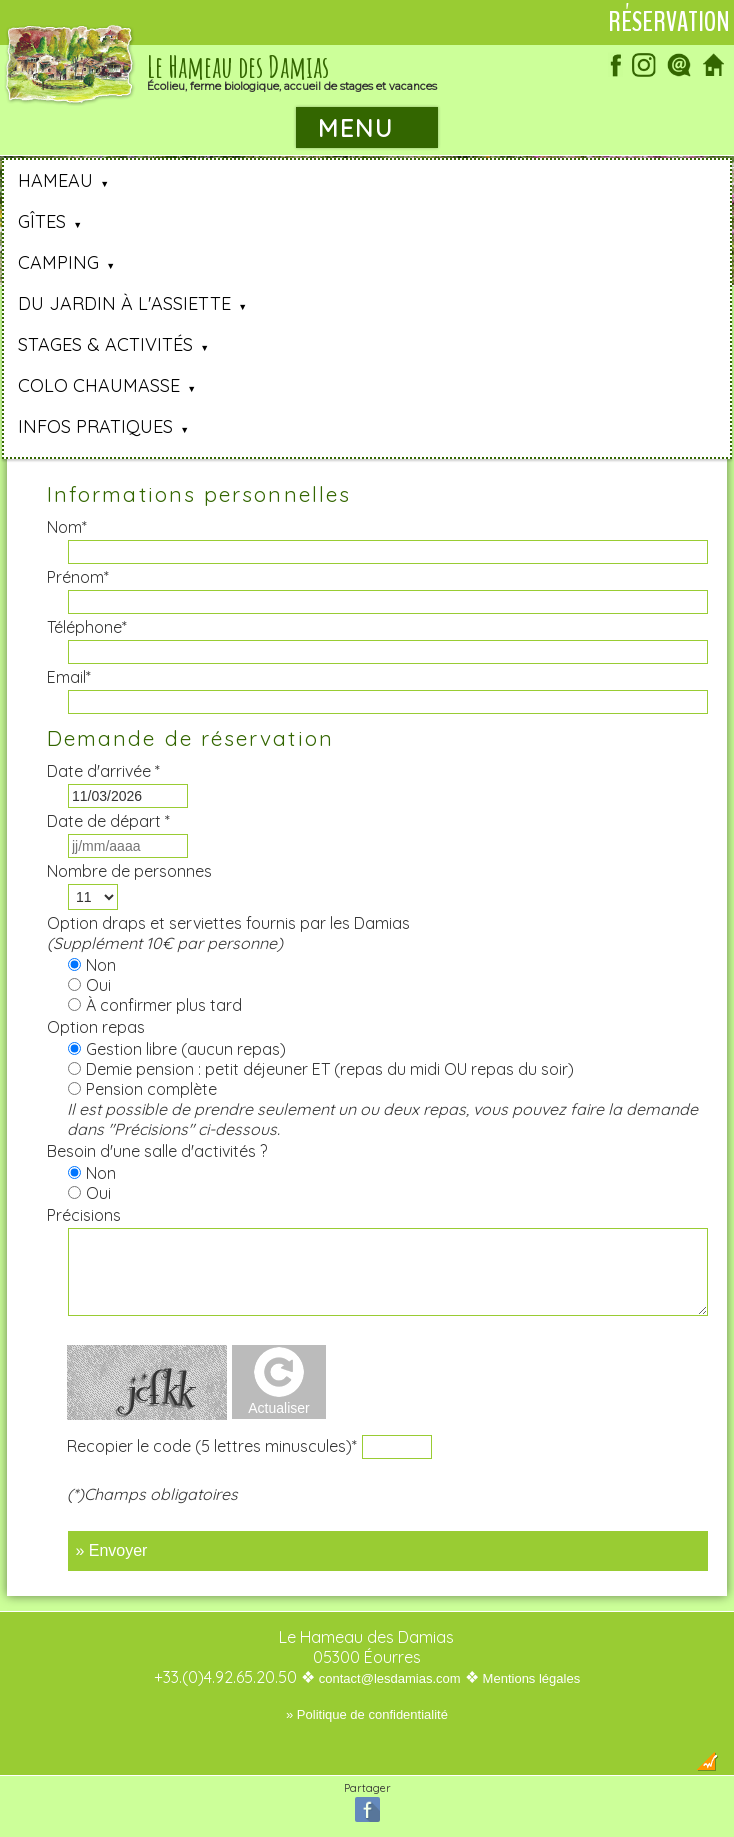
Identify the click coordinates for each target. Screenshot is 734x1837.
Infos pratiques (95, 426)
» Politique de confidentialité (367, 1714)
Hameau (55, 180)
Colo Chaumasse (99, 385)
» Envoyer (111, 1550)
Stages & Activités (105, 344)
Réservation (669, 22)
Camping (58, 262)
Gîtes (42, 221)
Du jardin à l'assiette (124, 303)
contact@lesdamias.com (390, 1678)
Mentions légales (532, 1678)
